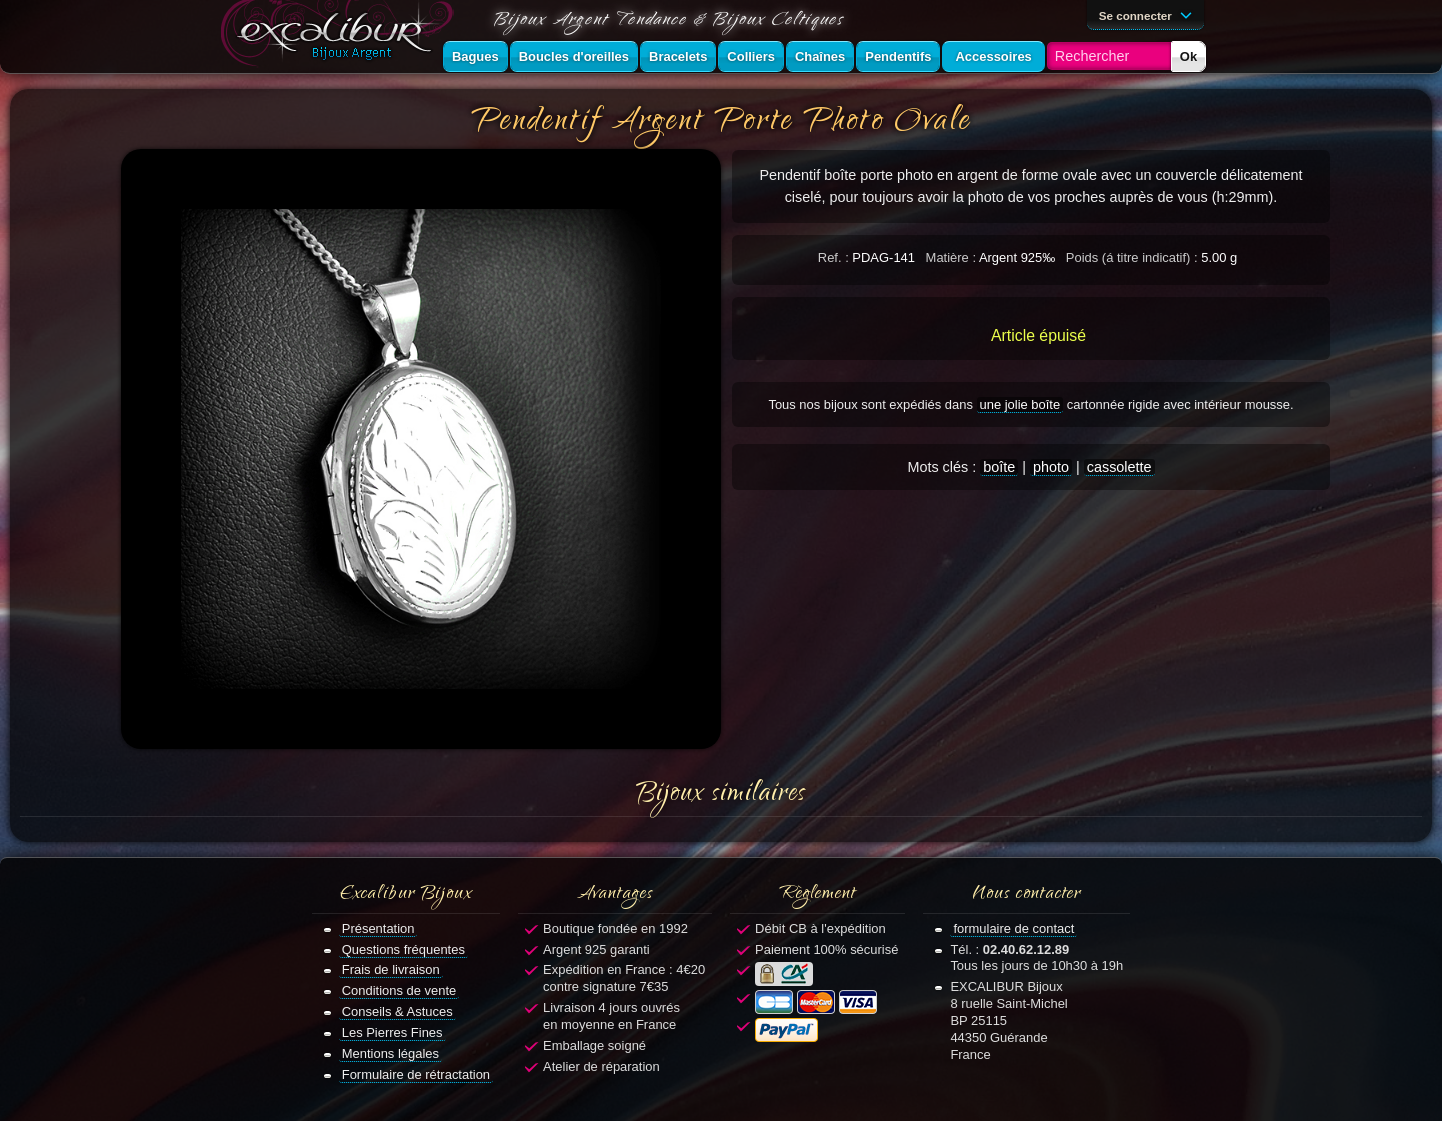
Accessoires (993, 56)
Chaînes (820, 56)
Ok (1188, 56)
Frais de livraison (391, 969)
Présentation (378, 928)
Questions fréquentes (403, 949)
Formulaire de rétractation (416, 1074)
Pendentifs (898, 56)
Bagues (475, 56)
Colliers (751, 56)
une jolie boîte (1020, 404)
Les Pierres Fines (392, 1032)
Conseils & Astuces (397, 1011)
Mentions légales (390, 1053)
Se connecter (1149, 14)
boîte (999, 467)
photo (1051, 467)
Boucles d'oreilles (574, 56)
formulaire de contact (1013, 928)
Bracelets (678, 56)
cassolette (1119, 467)
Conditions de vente (399, 990)
